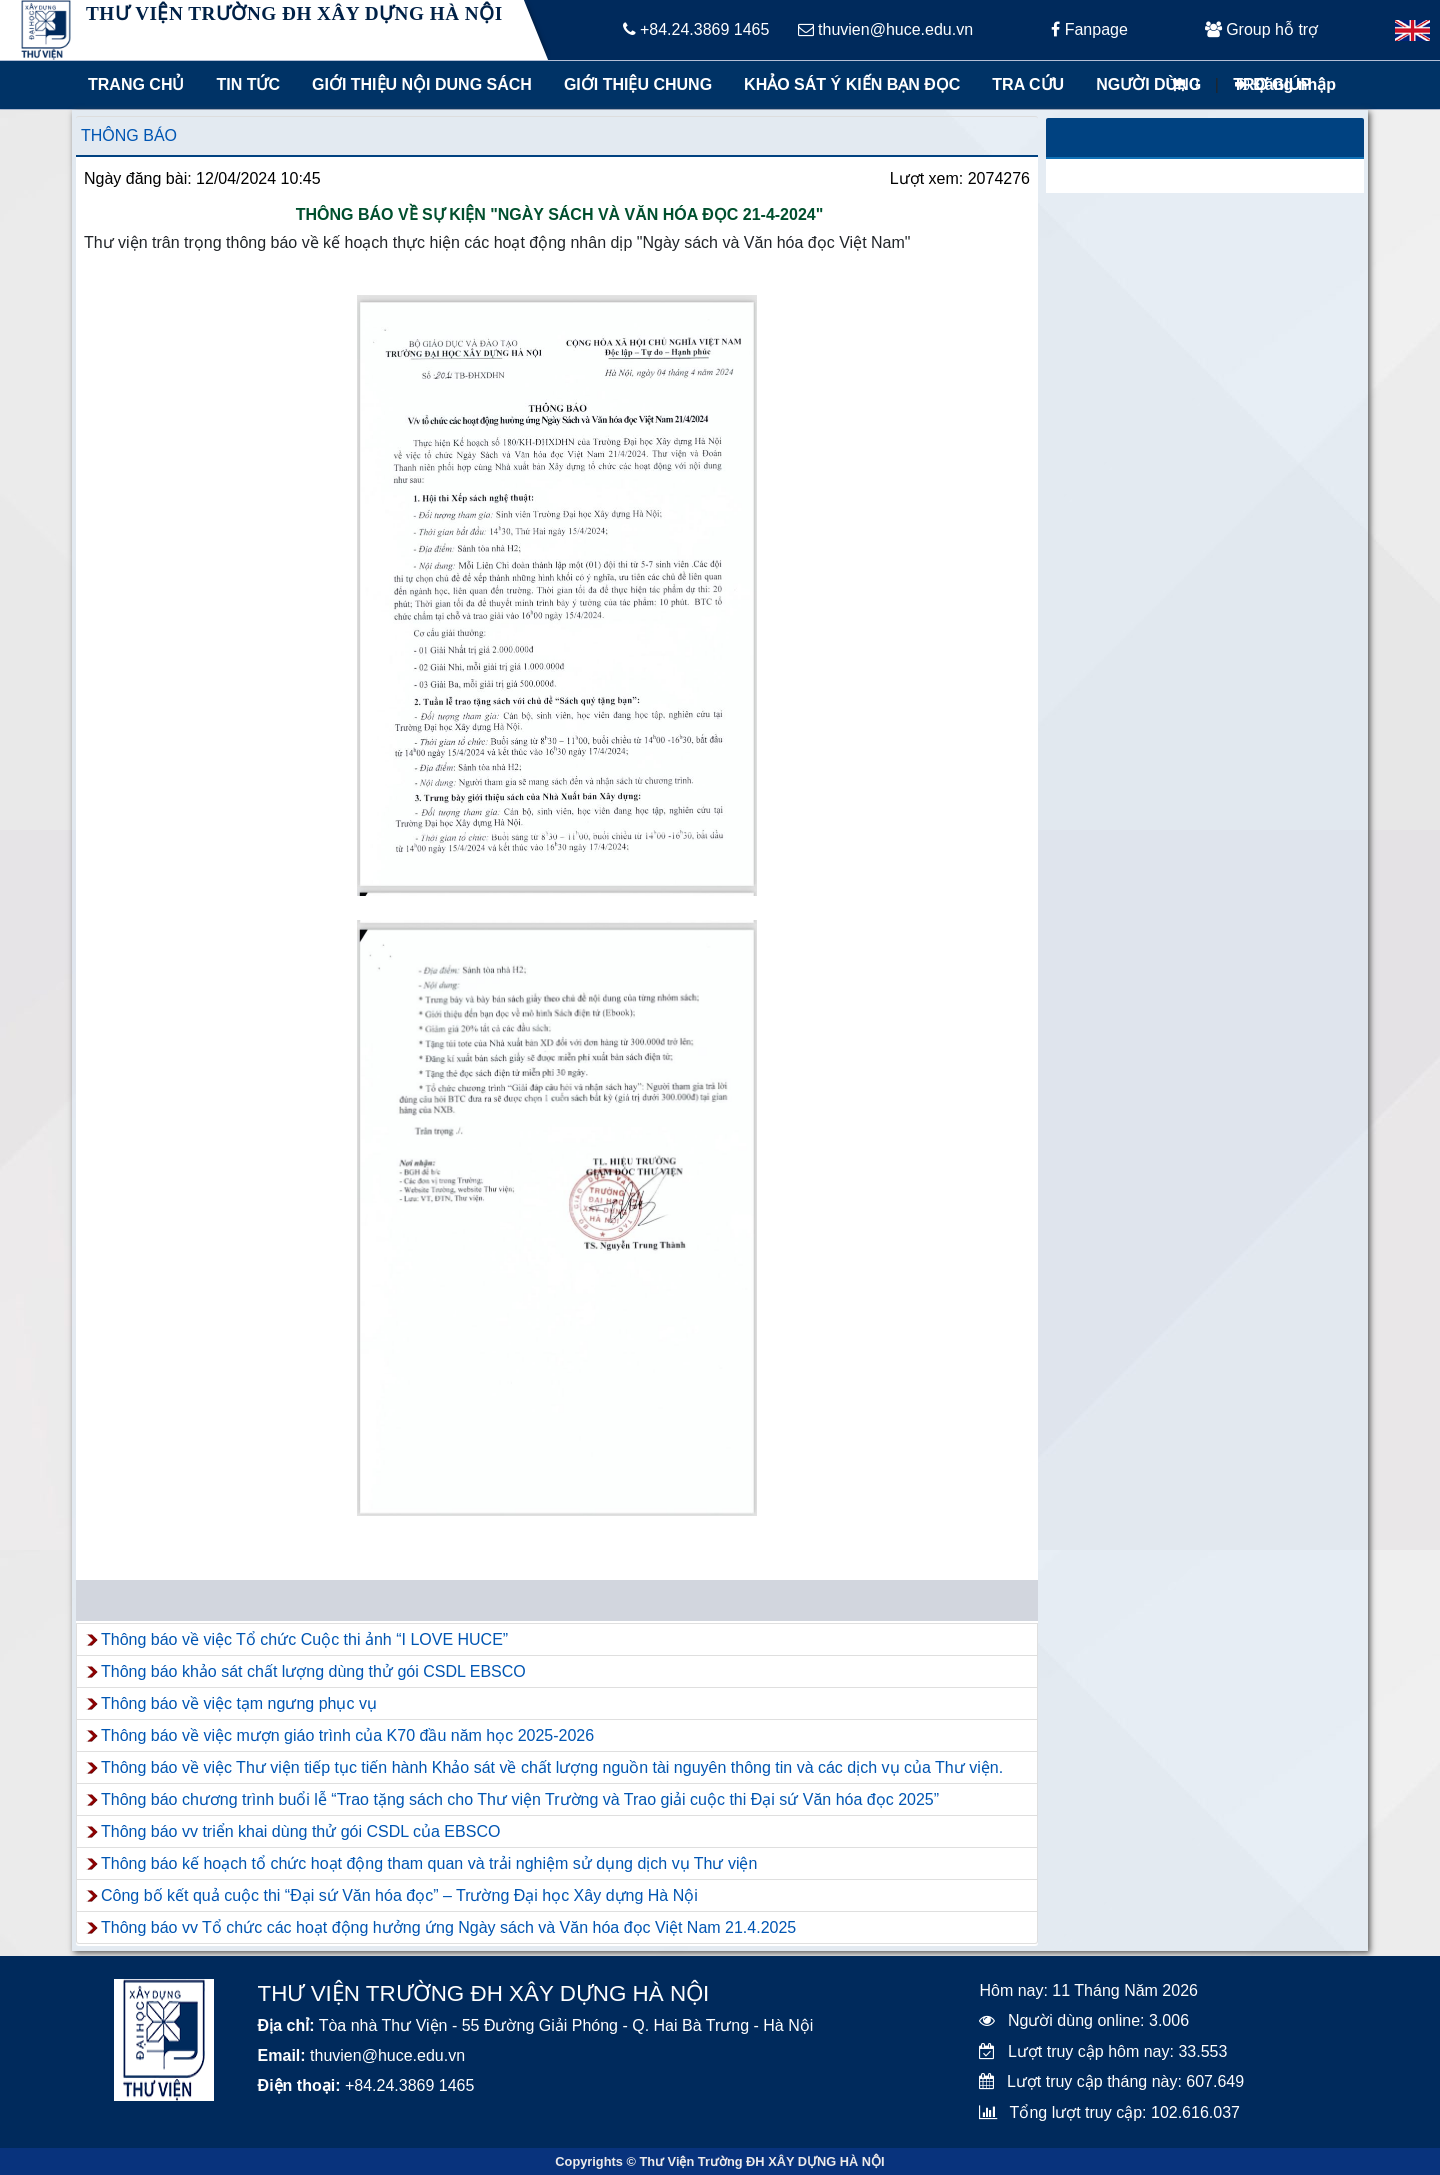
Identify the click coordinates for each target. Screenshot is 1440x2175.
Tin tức (248, 84)
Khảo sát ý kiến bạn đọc (847, 84)
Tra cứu (1028, 84)
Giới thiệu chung (637, 84)
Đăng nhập (1285, 84)
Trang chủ (136, 84)
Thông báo (129, 135)
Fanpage (1089, 29)
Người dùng (1148, 84)
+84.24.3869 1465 (696, 29)
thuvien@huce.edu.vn (885, 29)
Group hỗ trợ (1261, 29)
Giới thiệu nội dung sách (417, 84)
